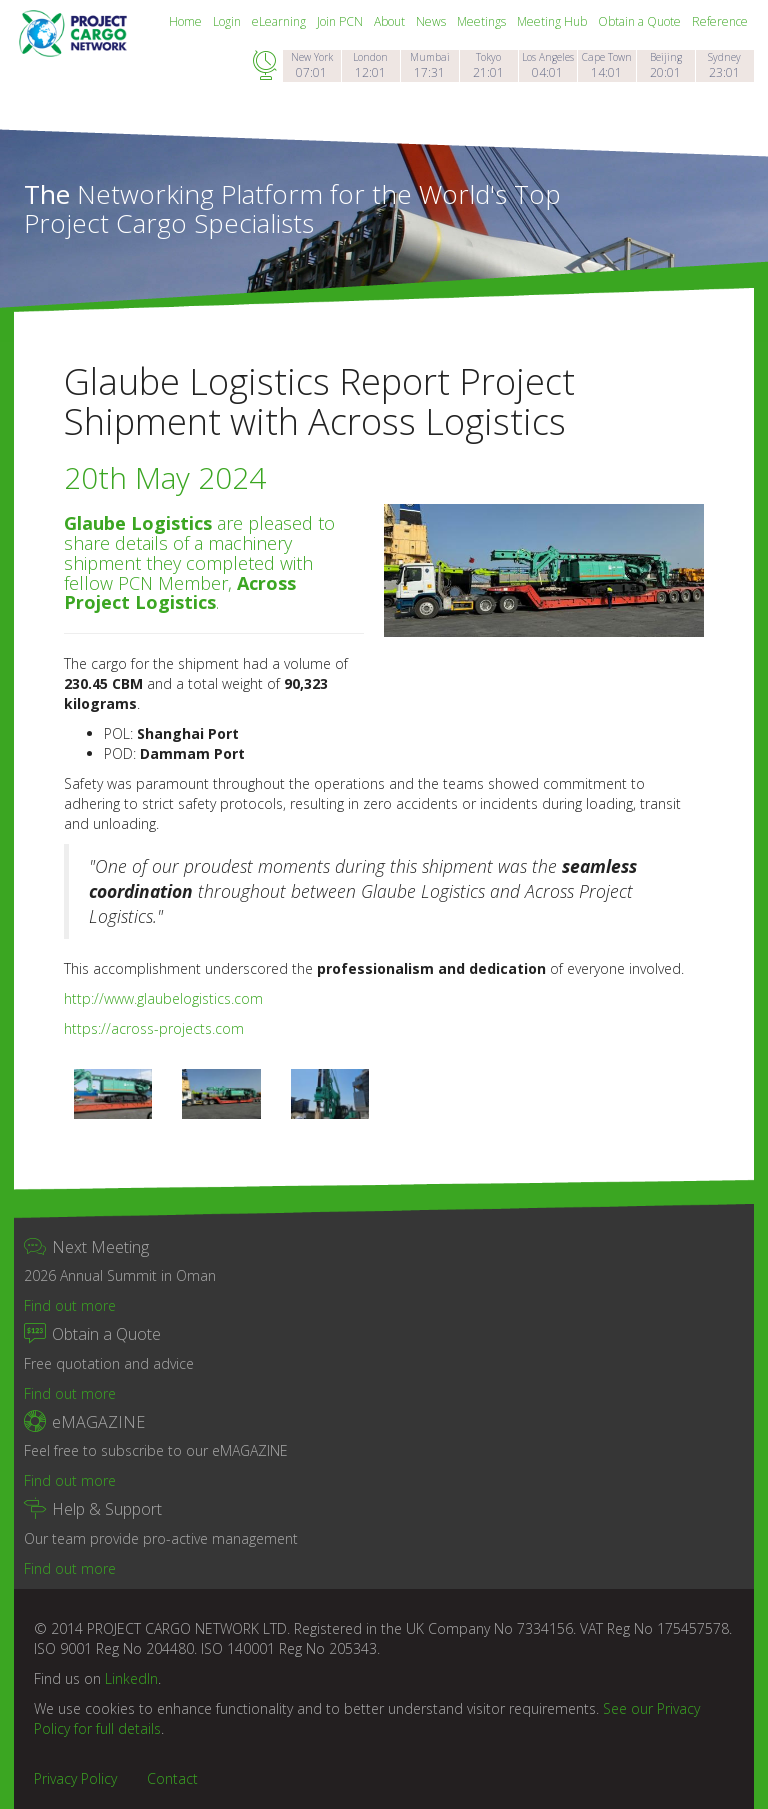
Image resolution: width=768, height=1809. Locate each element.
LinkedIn (131, 1678)
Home (187, 21)
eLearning (280, 21)
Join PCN (341, 21)
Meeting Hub (553, 21)
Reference (720, 21)
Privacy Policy (75, 1778)
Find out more (70, 1305)
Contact (172, 1778)
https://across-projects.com (154, 1028)
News (432, 21)
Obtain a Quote (641, 21)
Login (228, 21)
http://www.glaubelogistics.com (163, 998)
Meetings (483, 21)
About (391, 21)
